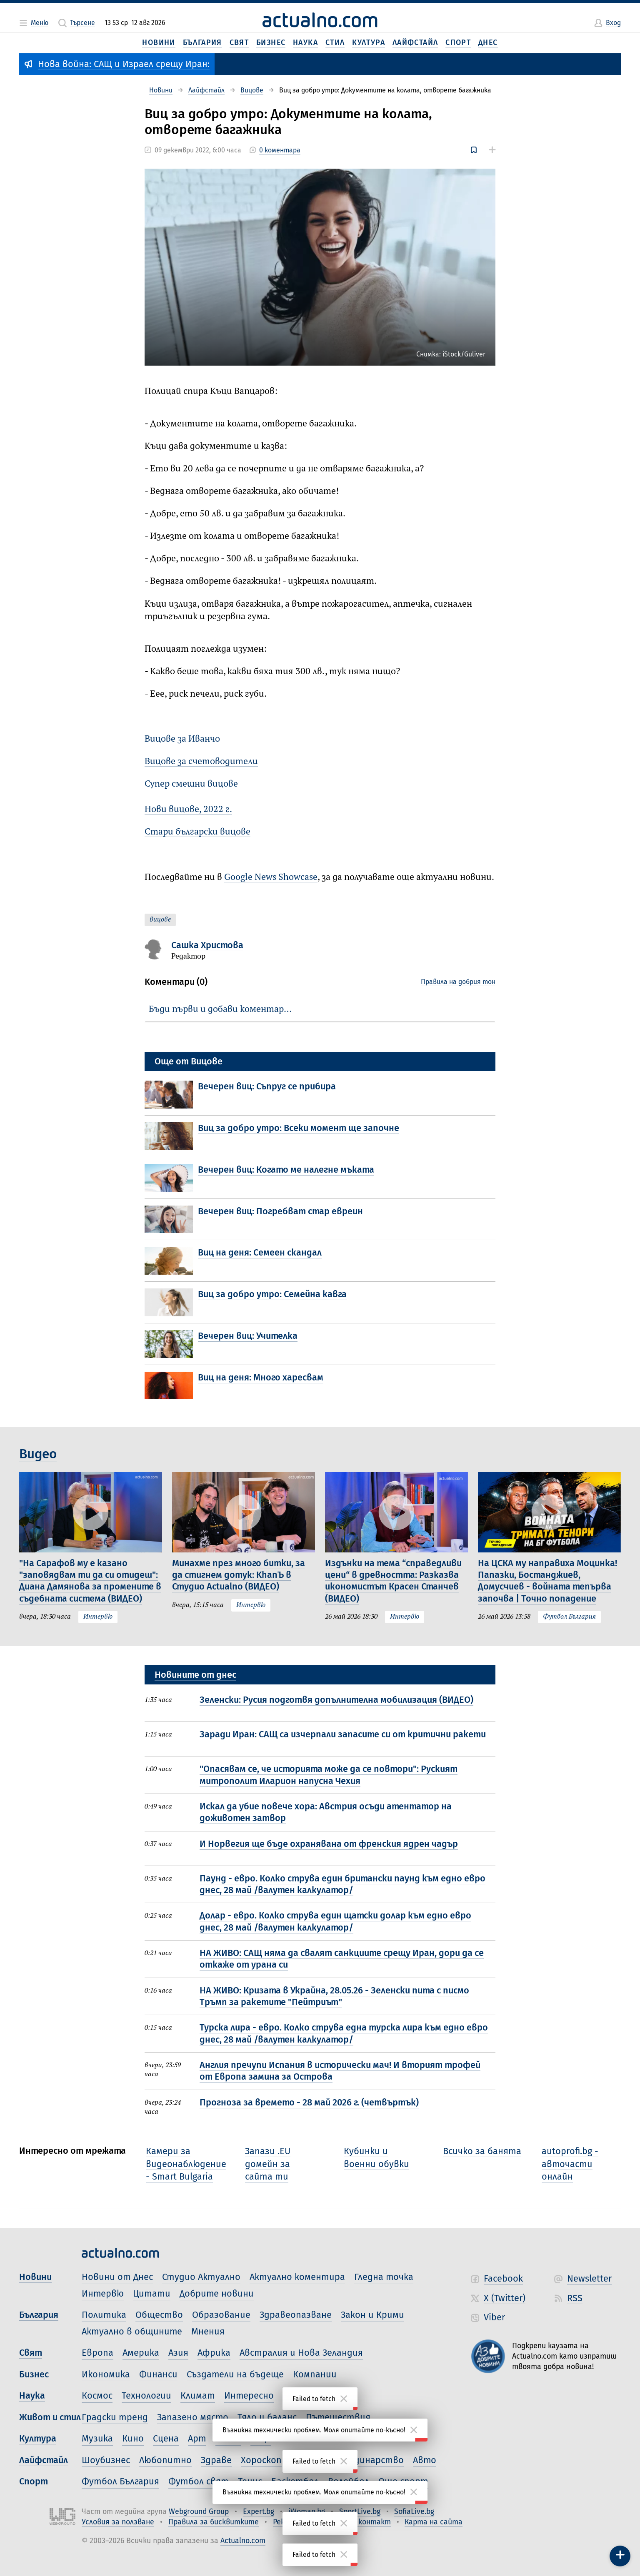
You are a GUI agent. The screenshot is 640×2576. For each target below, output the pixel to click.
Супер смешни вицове (191, 784)
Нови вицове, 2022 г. (188, 809)
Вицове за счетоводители (201, 761)
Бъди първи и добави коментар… (220, 1009)
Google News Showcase (271, 877)
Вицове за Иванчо (182, 739)
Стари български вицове (197, 832)
